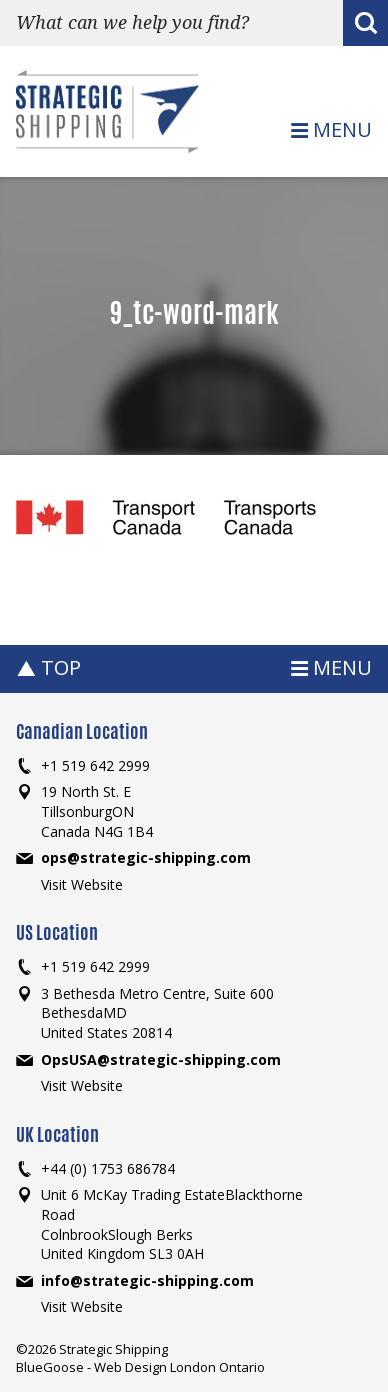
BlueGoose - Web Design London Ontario (140, 1367)
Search (365, 25)
